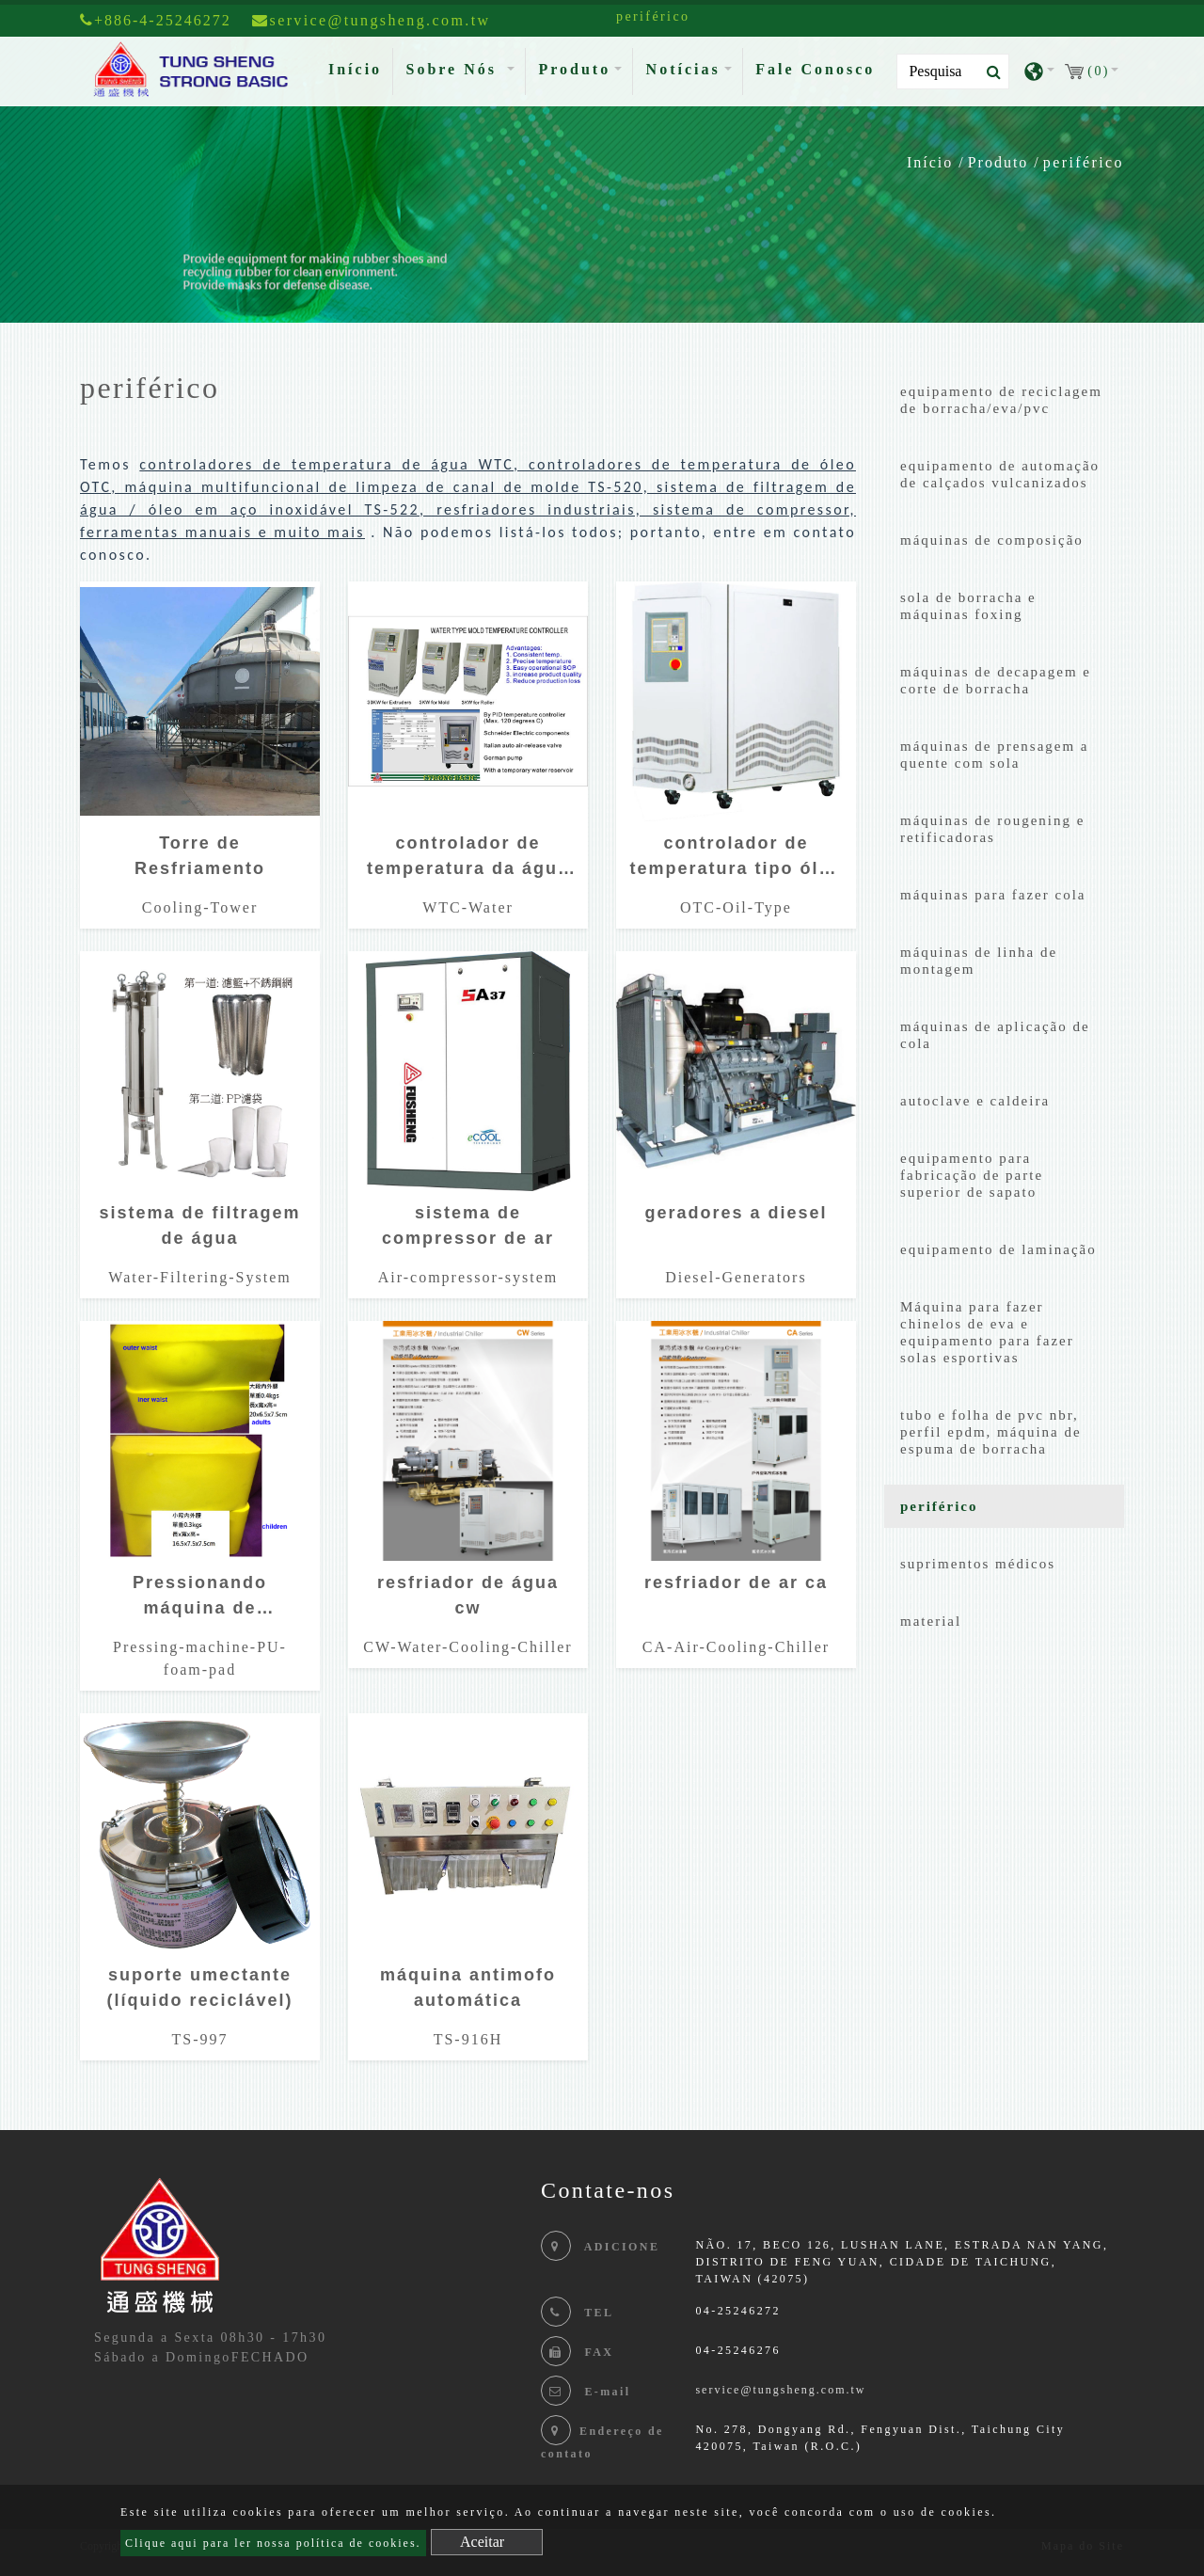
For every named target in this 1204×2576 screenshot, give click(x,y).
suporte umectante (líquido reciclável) (199, 1987)
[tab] (1004, 404)
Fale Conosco (815, 69)
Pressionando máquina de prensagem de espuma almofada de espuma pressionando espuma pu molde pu (199, 1600)
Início (358, 67)
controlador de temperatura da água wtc (468, 860)
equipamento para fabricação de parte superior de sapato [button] (971, 1175)
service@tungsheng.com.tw (780, 2389)
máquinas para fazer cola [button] (993, 894)
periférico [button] (938, 1506)
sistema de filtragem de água (199, 1225)
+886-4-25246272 (155, 20)
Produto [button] (574, 69)
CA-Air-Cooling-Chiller (736, 1647)
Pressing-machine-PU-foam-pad (200, 1658)
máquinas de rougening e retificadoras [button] (992, 829)
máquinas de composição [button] (992, 540)
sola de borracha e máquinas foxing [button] (968, 606)
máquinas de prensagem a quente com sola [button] (994, 755)
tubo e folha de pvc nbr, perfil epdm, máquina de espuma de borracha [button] (991, 1431)
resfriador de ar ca (736, 1582)
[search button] (988, 72)
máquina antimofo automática (468, 1987)
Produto (998, 162)
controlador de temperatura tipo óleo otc (735, 860)
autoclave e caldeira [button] (975, 1100)
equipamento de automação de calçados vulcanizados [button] (1000, 474)
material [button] (930, 1621)
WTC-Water (468, 907)
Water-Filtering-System (199, 1277)
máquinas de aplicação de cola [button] (995, 1035)
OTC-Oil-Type (736, 907)
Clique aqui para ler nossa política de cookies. (273, 2543)
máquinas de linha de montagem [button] (978, 961)
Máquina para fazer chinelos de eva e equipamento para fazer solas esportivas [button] (987, 1332)
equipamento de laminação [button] (998, 1249)
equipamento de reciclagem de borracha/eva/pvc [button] (1001, 400)
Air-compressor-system (468, 1277)
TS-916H (468, 2039)
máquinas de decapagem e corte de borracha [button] (995, 680)
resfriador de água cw (468, 1595)
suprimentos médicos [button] (977, 1563)
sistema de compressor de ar (468, 1225)
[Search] (952, 71)
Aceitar (482, 2542)
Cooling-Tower (200, 907)
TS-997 (199, 2039)
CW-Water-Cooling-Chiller (467, 1647)
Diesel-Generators (735, 1277)
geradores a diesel (735, 1212)
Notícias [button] (683, 69)
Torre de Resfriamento (200, 856)
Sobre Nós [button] (454, 69)
